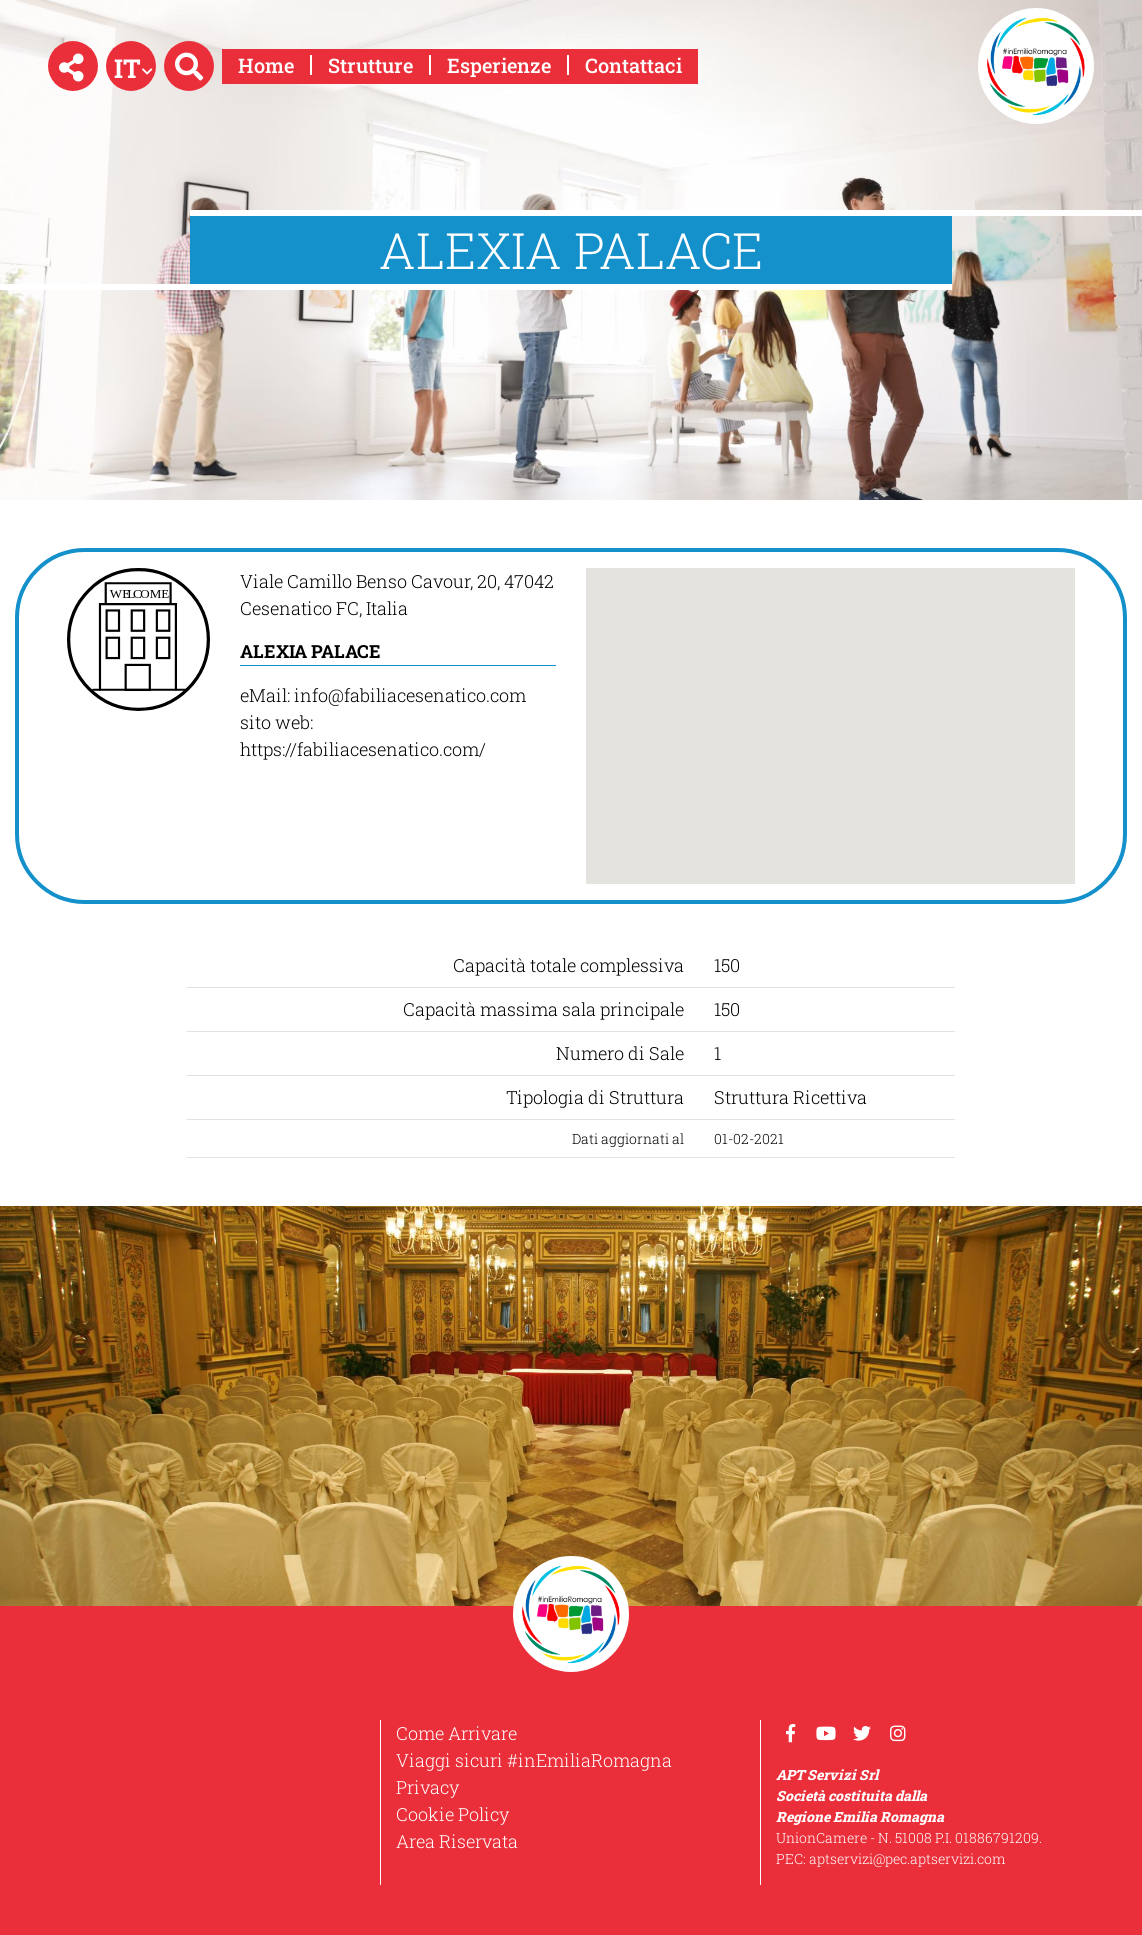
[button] (73, 66)
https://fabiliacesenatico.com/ (363, 749)
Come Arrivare (456, 1733)
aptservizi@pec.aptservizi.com (907, 1858)
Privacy (427, 1787)
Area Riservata (457, 1841)
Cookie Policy (452, 1814)
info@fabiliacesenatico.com (410, 695)
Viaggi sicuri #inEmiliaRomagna (534, 1760)
